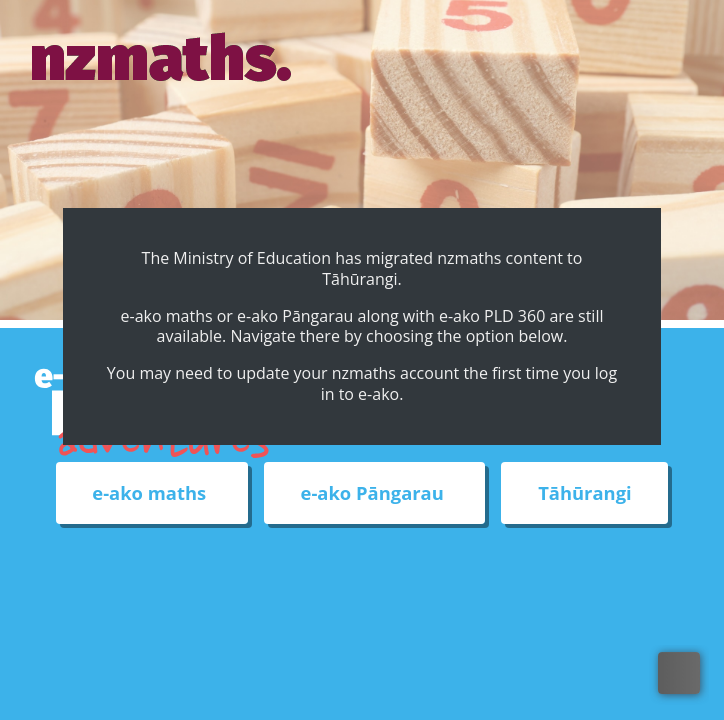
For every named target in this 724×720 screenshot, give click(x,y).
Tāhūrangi (584, 493)
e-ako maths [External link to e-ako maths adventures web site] (151, 493)
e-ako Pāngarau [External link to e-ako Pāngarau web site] (375, 493)
